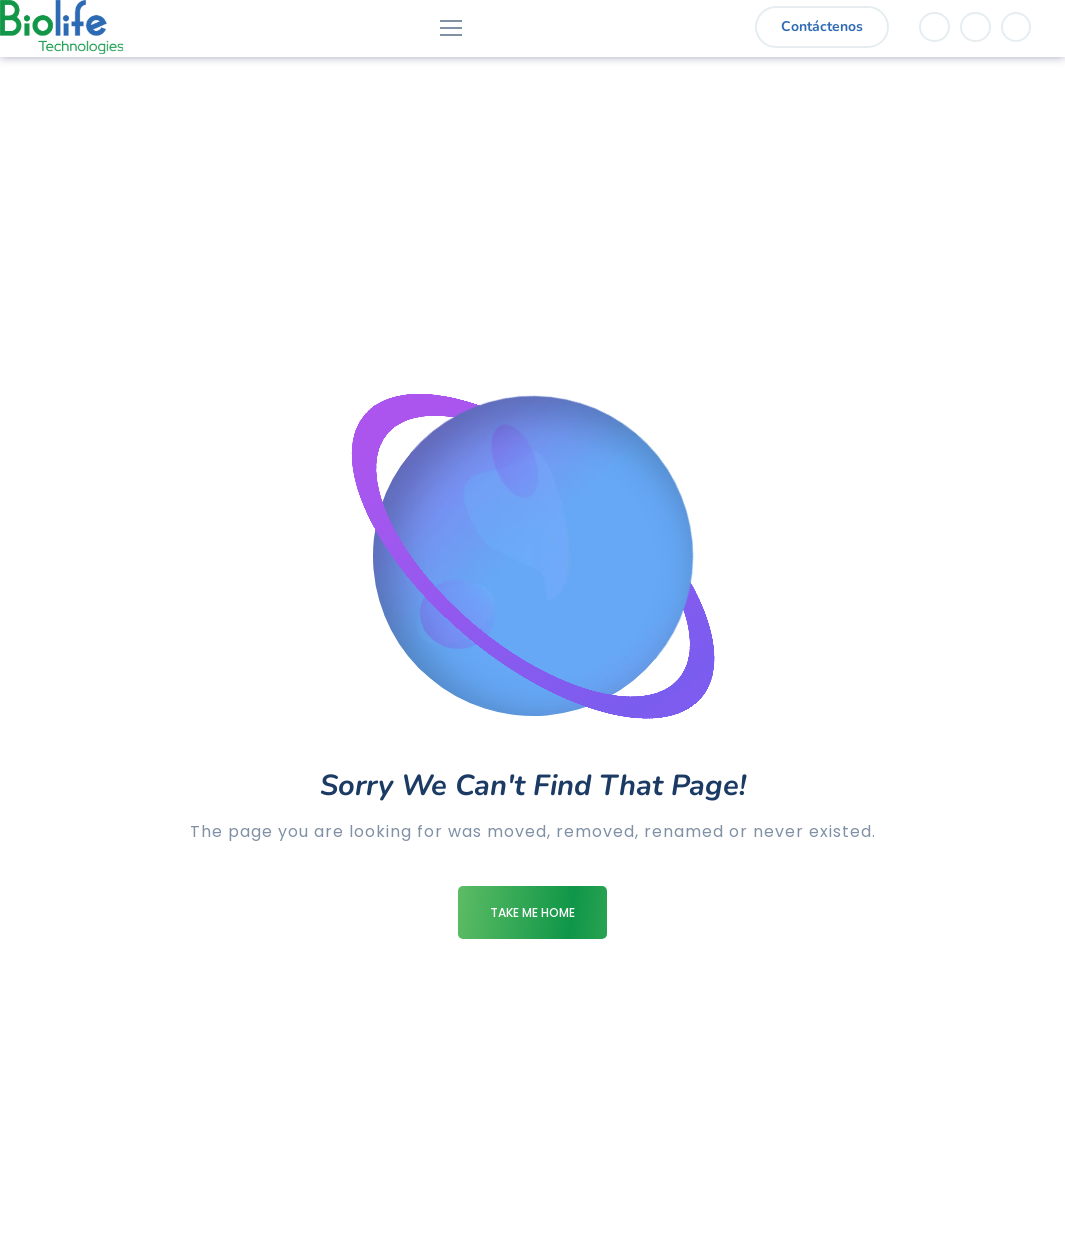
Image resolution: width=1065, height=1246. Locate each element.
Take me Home (532, 912)
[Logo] (61, 27)
